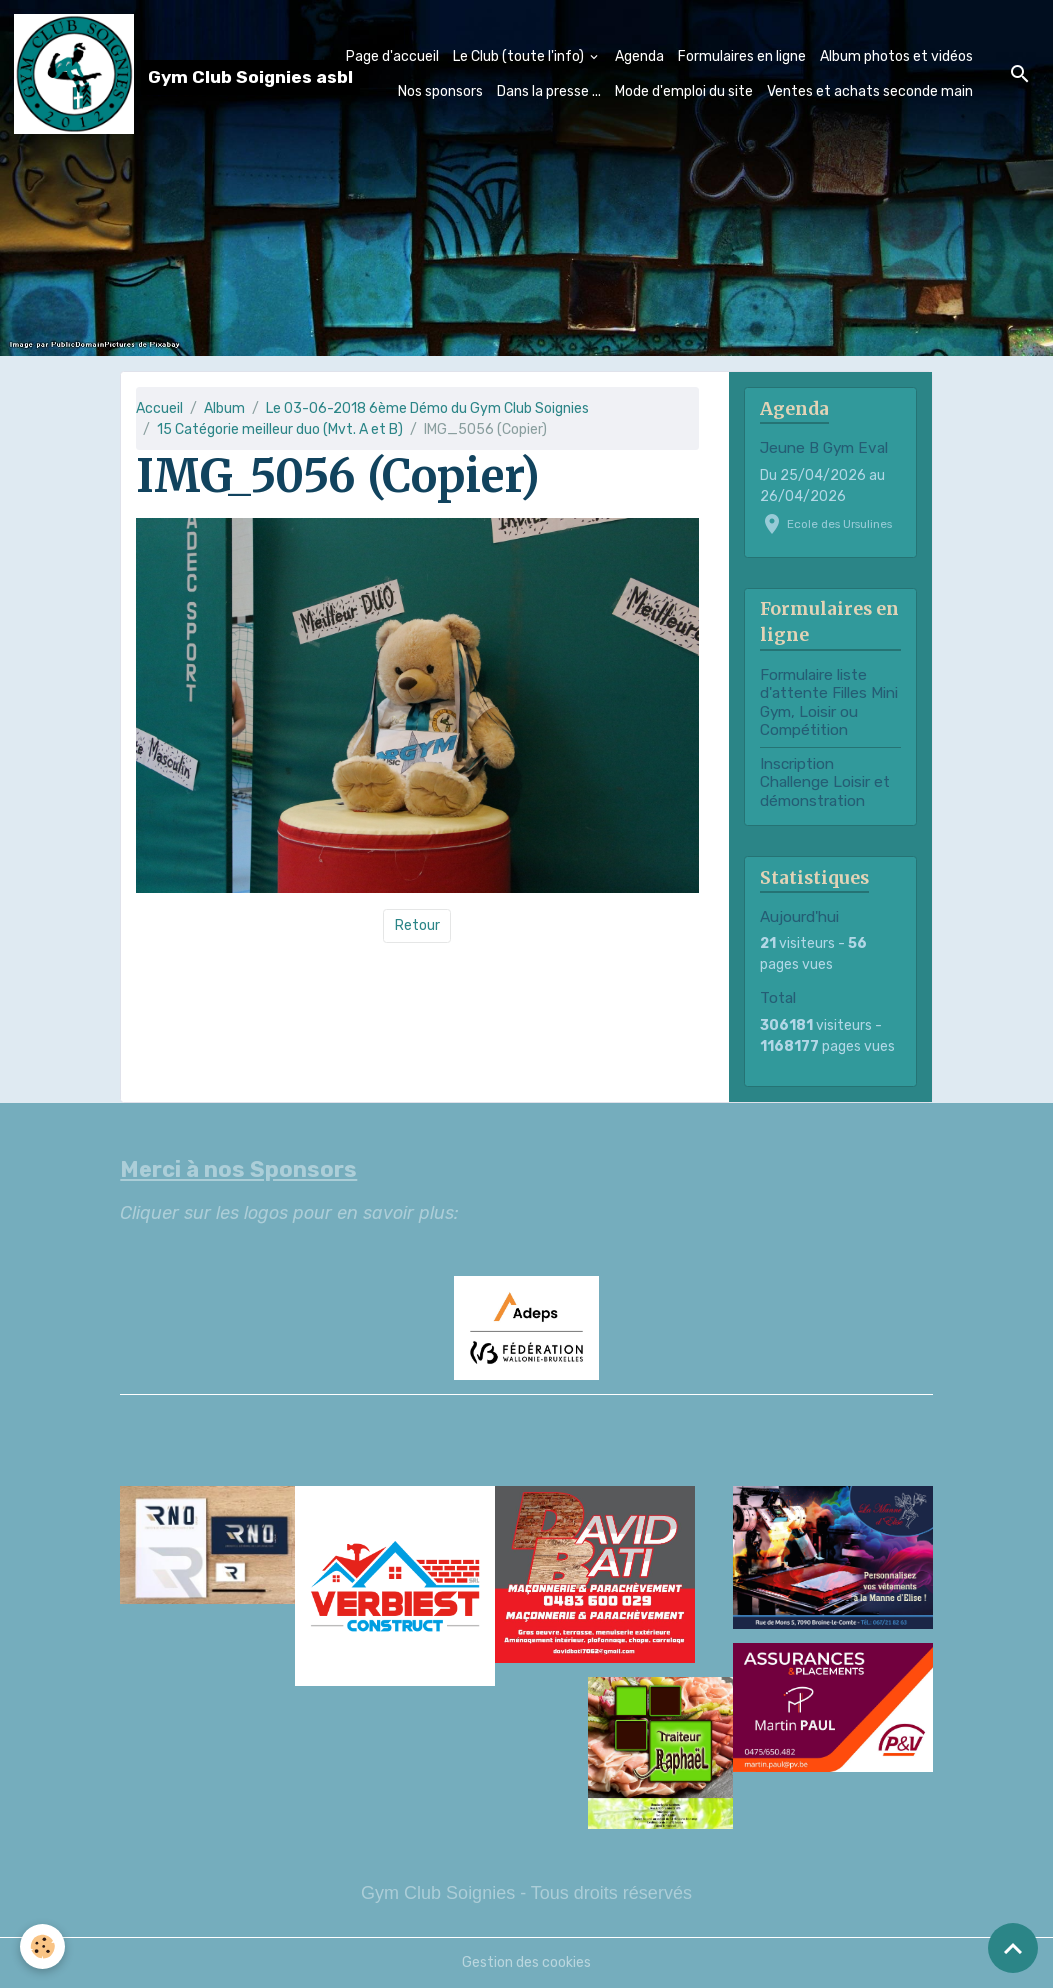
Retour (417, 925)
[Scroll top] (1013, 1948)
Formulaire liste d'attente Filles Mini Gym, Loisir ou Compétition (829, 702)
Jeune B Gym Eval (824, 448)
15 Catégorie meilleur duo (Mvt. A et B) (280, 429)
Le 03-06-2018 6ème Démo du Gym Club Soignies (427, 408)
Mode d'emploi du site (684, 91)
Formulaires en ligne (742, 56)
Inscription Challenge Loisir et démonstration (825, 782)
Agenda (639, 56)
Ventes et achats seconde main (870, 91)
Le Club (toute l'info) (520, 56)
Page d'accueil (392, 56)
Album (224, 408)
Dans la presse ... (549, 91)
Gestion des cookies (526, 1962)
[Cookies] (42, 1946)
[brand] (127, 74)
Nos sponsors (440, 91)
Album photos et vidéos (896, 56)
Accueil (159, 408)
